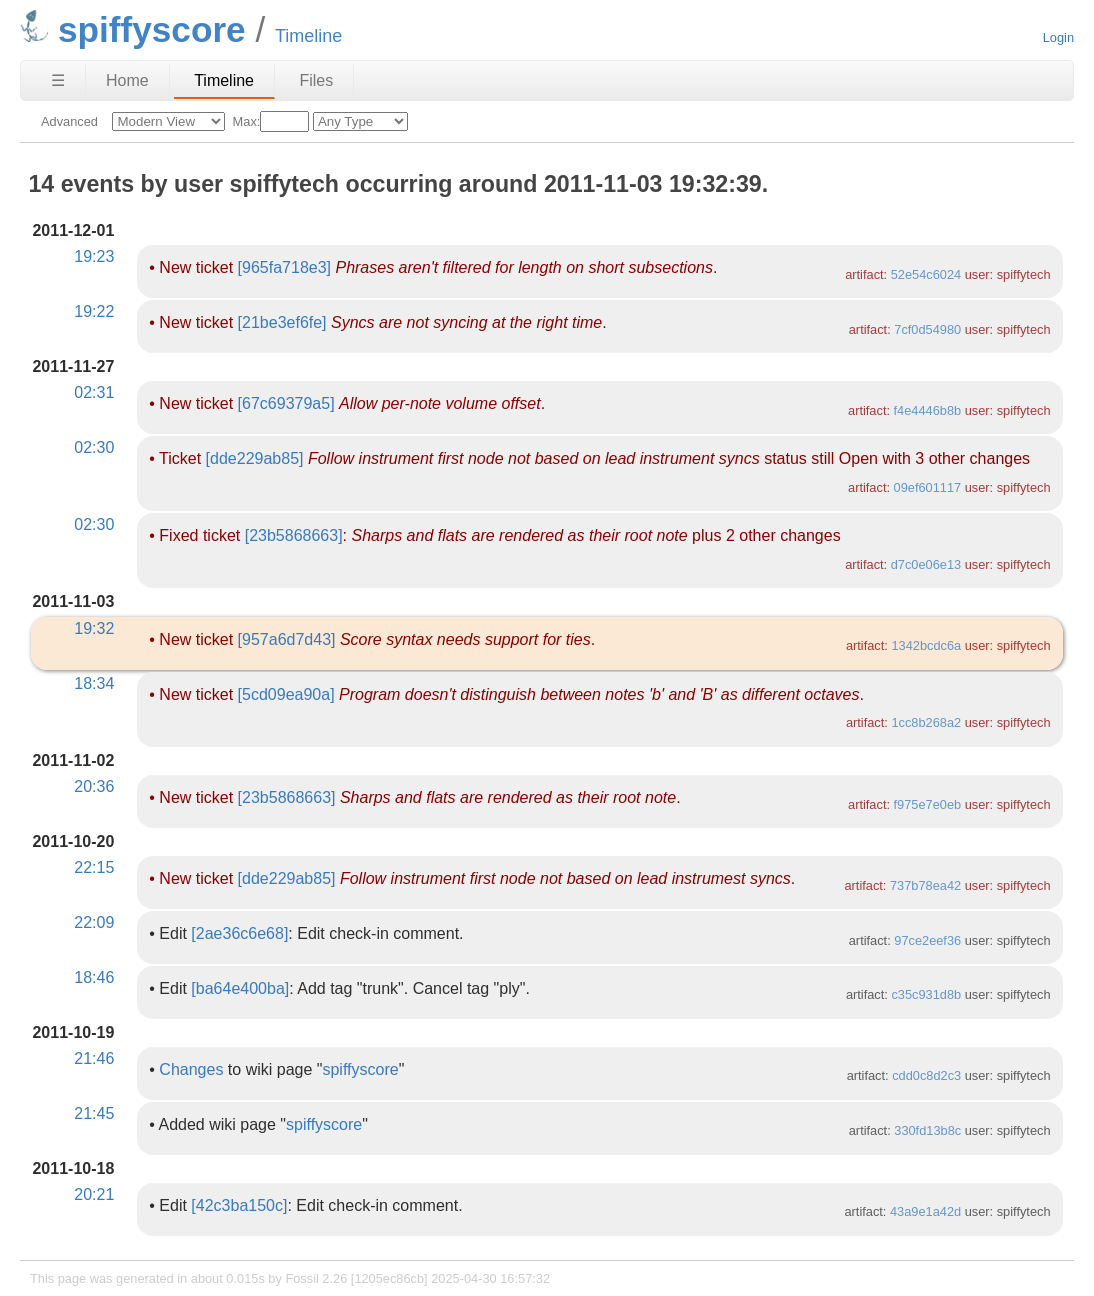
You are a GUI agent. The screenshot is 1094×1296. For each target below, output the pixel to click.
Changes (191, 1069)
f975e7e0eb (928, 804)
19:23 (94, 256)
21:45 (94, 1113)
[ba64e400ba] (240, 988)
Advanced (69, 121)
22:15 (94, 867)
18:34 (94, 683)
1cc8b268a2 (926, 722)
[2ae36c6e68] (239, 933)
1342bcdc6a (926, 645)
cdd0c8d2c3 (926, 1075)
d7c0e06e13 (926, 564)
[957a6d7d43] (287, 639)
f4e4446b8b (928, 410)
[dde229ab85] (255, 458)
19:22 (94, 311)
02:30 (94, 447)
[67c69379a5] (286, 403)
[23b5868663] (294, 535)
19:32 (94, 628)
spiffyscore (360, 1069)
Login (1058, 37)
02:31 (94, 392)
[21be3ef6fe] (282, 322)
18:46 (94, 977)
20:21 (94, 1194)
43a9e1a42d (925, 1211)
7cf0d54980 (927, 329)
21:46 (94, 1058)
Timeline (224, 80)
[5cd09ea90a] (286, 694)
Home (127, 80)
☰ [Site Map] (58, 80)
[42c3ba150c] (239, 1205)
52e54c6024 (926, 274)
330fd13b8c (927, 1130)
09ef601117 (928, 487)
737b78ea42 (925, 885)
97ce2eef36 (927, 940)
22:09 (94, 922)
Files (316, 80)
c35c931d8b (926, 994)
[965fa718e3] (284, 267)
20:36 (94, 786)
